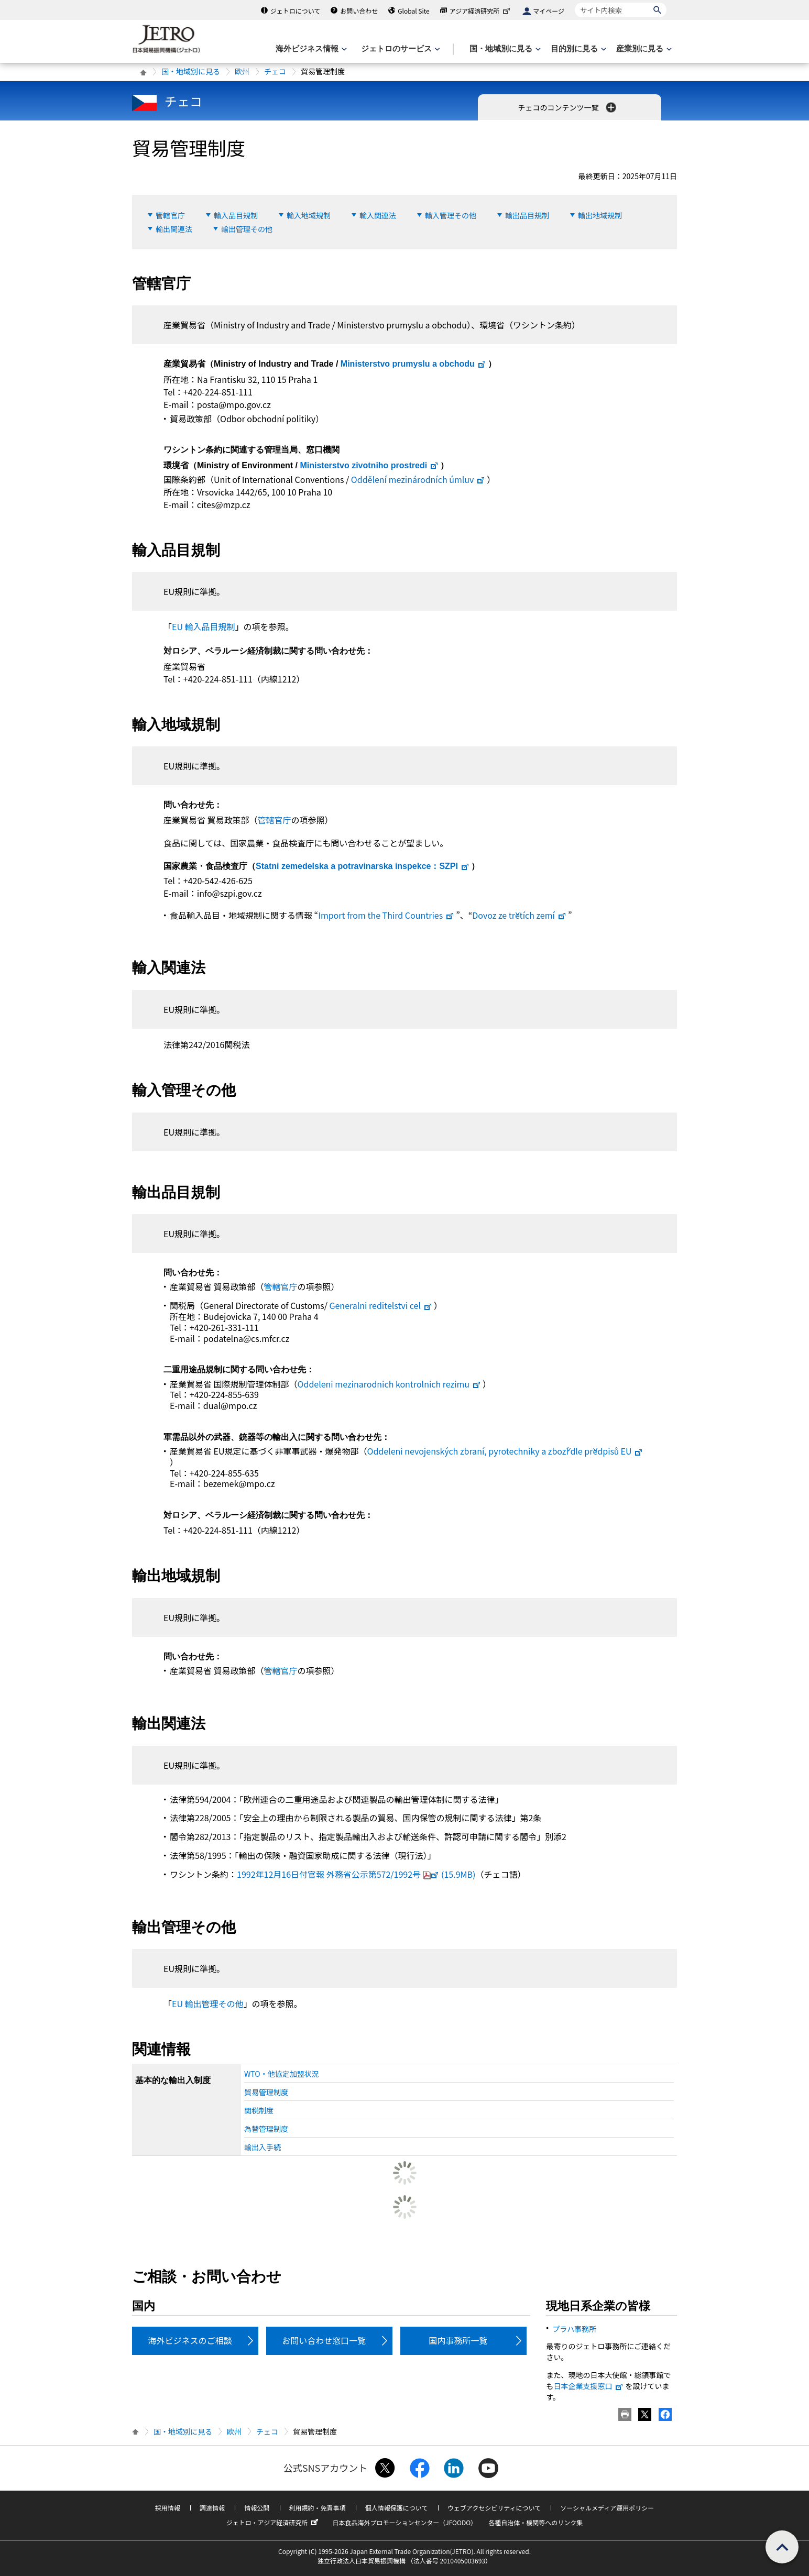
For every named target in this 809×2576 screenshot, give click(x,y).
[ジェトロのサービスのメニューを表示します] (399, 49)
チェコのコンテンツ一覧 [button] (568, 107)
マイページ (548, 10)
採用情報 (167, 2507)
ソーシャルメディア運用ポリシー (607, 2507)
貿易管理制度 (266, 2092)
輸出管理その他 (246, 229)
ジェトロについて (295, 10)
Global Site (413, 10)
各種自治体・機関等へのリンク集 (535, 2522)
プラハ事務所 (574, 2329)
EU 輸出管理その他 (208, 2003)
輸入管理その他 (450, 215)
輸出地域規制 (600, 215)
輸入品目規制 (236, 215)
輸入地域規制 (309, 215)
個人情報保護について (396, 2507)
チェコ (275, 71)
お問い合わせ (359, 10)
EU (505, 1451)
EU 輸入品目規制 (203, 626)
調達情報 (212, 2507)
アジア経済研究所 (481, 10)
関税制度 (259, 2110)
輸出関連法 (174, 229)
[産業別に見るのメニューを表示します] (643, 49)
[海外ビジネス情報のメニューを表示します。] (310, 49)
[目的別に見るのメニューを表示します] (577, 49)
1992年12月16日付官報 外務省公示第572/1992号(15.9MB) (356, 1874)
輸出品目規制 (527, 215)
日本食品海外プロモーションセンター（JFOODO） (404, 2522)
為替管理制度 (266, 2128)
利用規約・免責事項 (317, 2507)
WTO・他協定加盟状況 (281, 2073)
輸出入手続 (262, 2147)
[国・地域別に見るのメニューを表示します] (504, 49)
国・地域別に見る (190, 71)
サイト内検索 (574, 2)
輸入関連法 (377, 215)
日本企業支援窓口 (588, 2386)
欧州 (242, 71)
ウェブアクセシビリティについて (494, 2507)
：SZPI (362, 866)
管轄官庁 (170, 215)
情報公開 (256, 2507)
